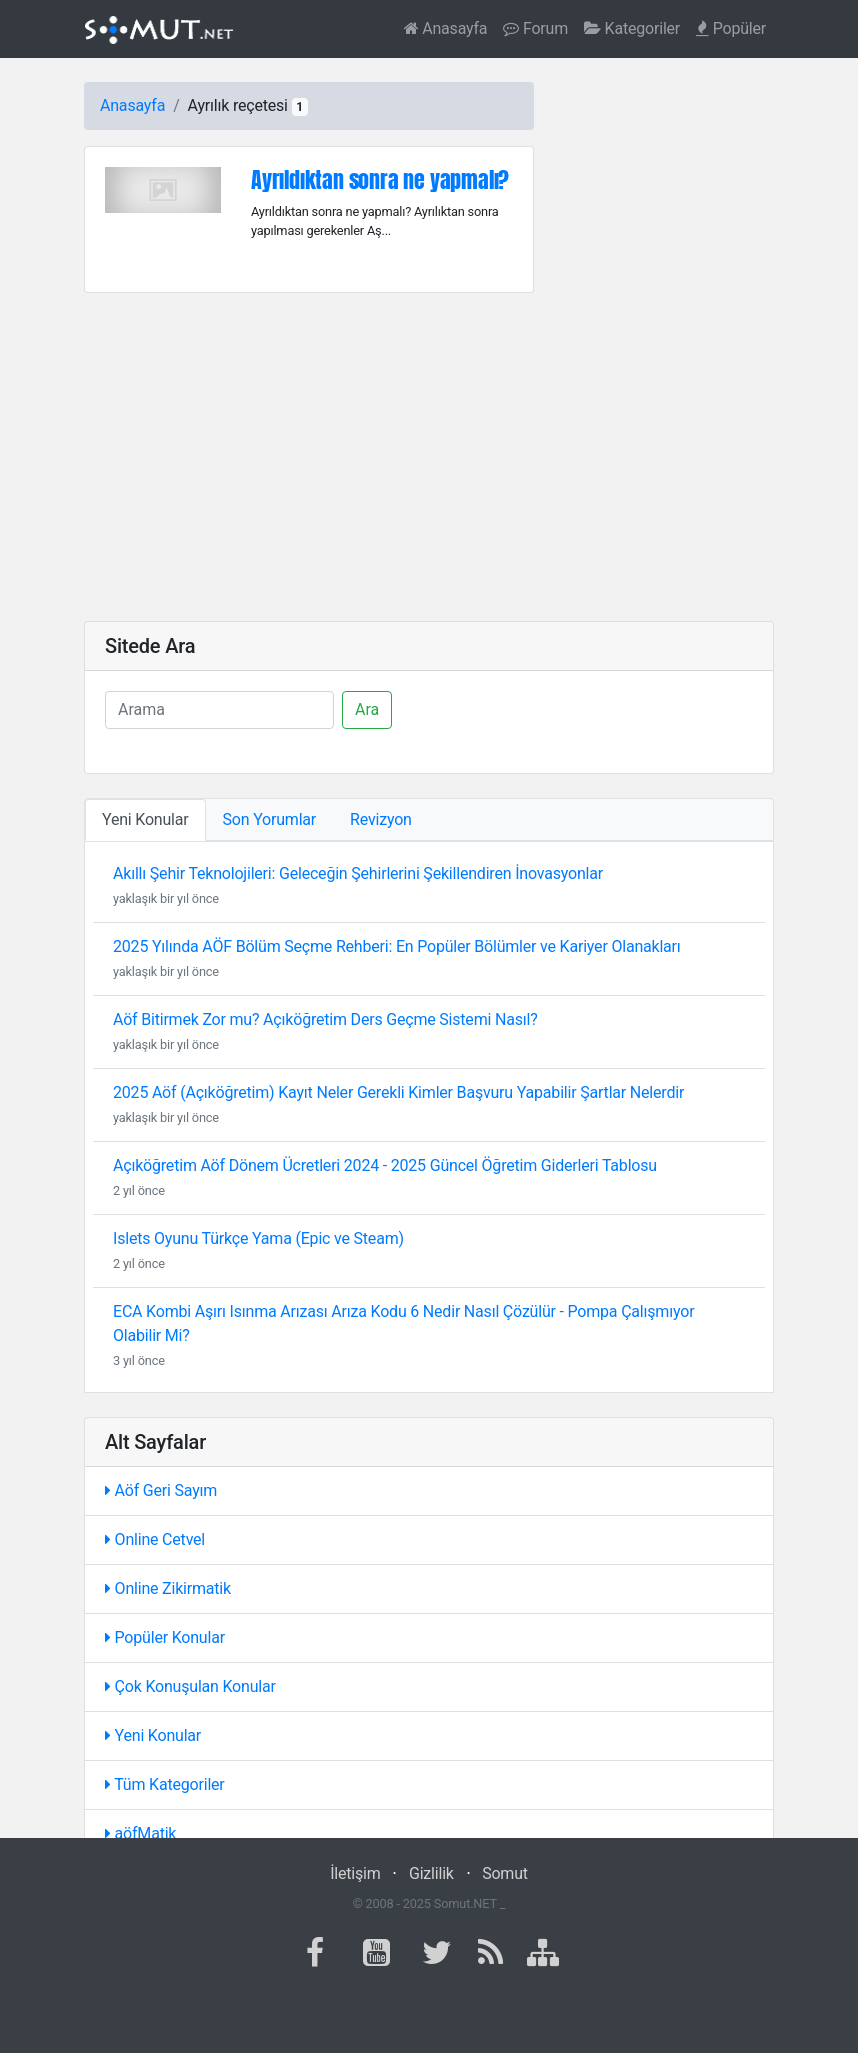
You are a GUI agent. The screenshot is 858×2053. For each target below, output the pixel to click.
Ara (367, 709)
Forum (535, 28)
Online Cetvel (155, 1539)
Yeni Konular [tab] (145, 819)
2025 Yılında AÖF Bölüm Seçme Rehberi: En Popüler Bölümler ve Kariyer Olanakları (397, 946)
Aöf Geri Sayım (161, 1490)
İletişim (355, 1873)
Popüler (731, 28)
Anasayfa (446, 28)
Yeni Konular (153, 1735)
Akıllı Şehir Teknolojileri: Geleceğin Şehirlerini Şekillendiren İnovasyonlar (358, 873)
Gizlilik (431, 1873)
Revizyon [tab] (381, 819)
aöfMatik (140, 1833)
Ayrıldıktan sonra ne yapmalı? (380, 179)
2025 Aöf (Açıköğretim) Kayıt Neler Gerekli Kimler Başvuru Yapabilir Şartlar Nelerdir (398, 1092)
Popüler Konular (165, 1637)
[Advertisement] (429, 457)
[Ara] (219, 710)
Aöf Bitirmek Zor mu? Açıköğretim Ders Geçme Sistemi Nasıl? (325, 1019)
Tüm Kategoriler (165, 1784)
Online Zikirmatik (168, 1588)
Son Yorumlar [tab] (270, 819)
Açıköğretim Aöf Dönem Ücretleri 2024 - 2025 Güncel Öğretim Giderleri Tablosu (385, 1165)
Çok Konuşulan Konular (190, 1686)
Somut (505, 1873)
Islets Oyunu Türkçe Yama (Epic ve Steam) (258, 1238)
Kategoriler (632, 28)
